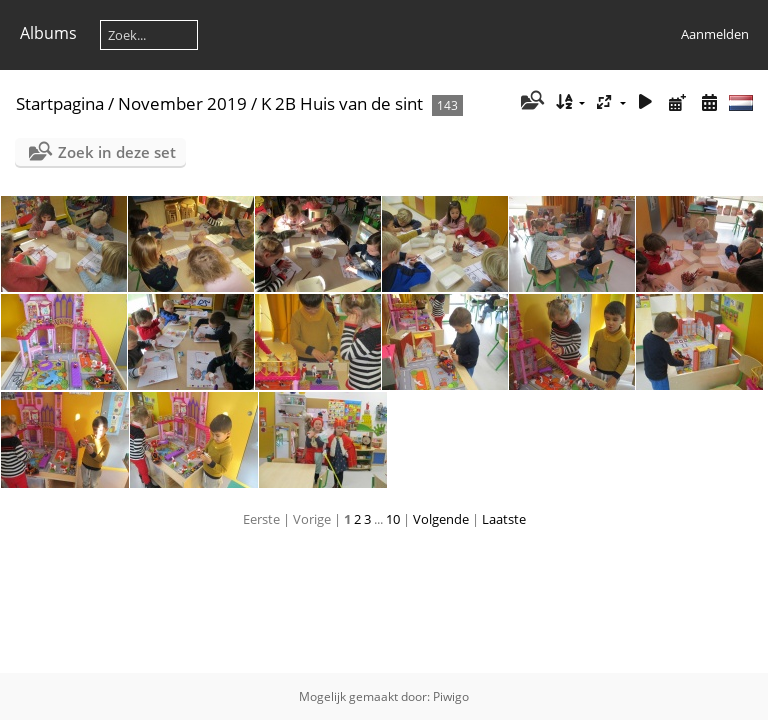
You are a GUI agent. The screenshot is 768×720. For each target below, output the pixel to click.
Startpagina (60, 103)
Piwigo (451, 696)
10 (393, 519)
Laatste (504, 519)
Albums (48, 33)
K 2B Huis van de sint (342, 103)
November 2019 (182, 103)
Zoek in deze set (117, 152)
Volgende (441, 519)
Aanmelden (715, 34)
